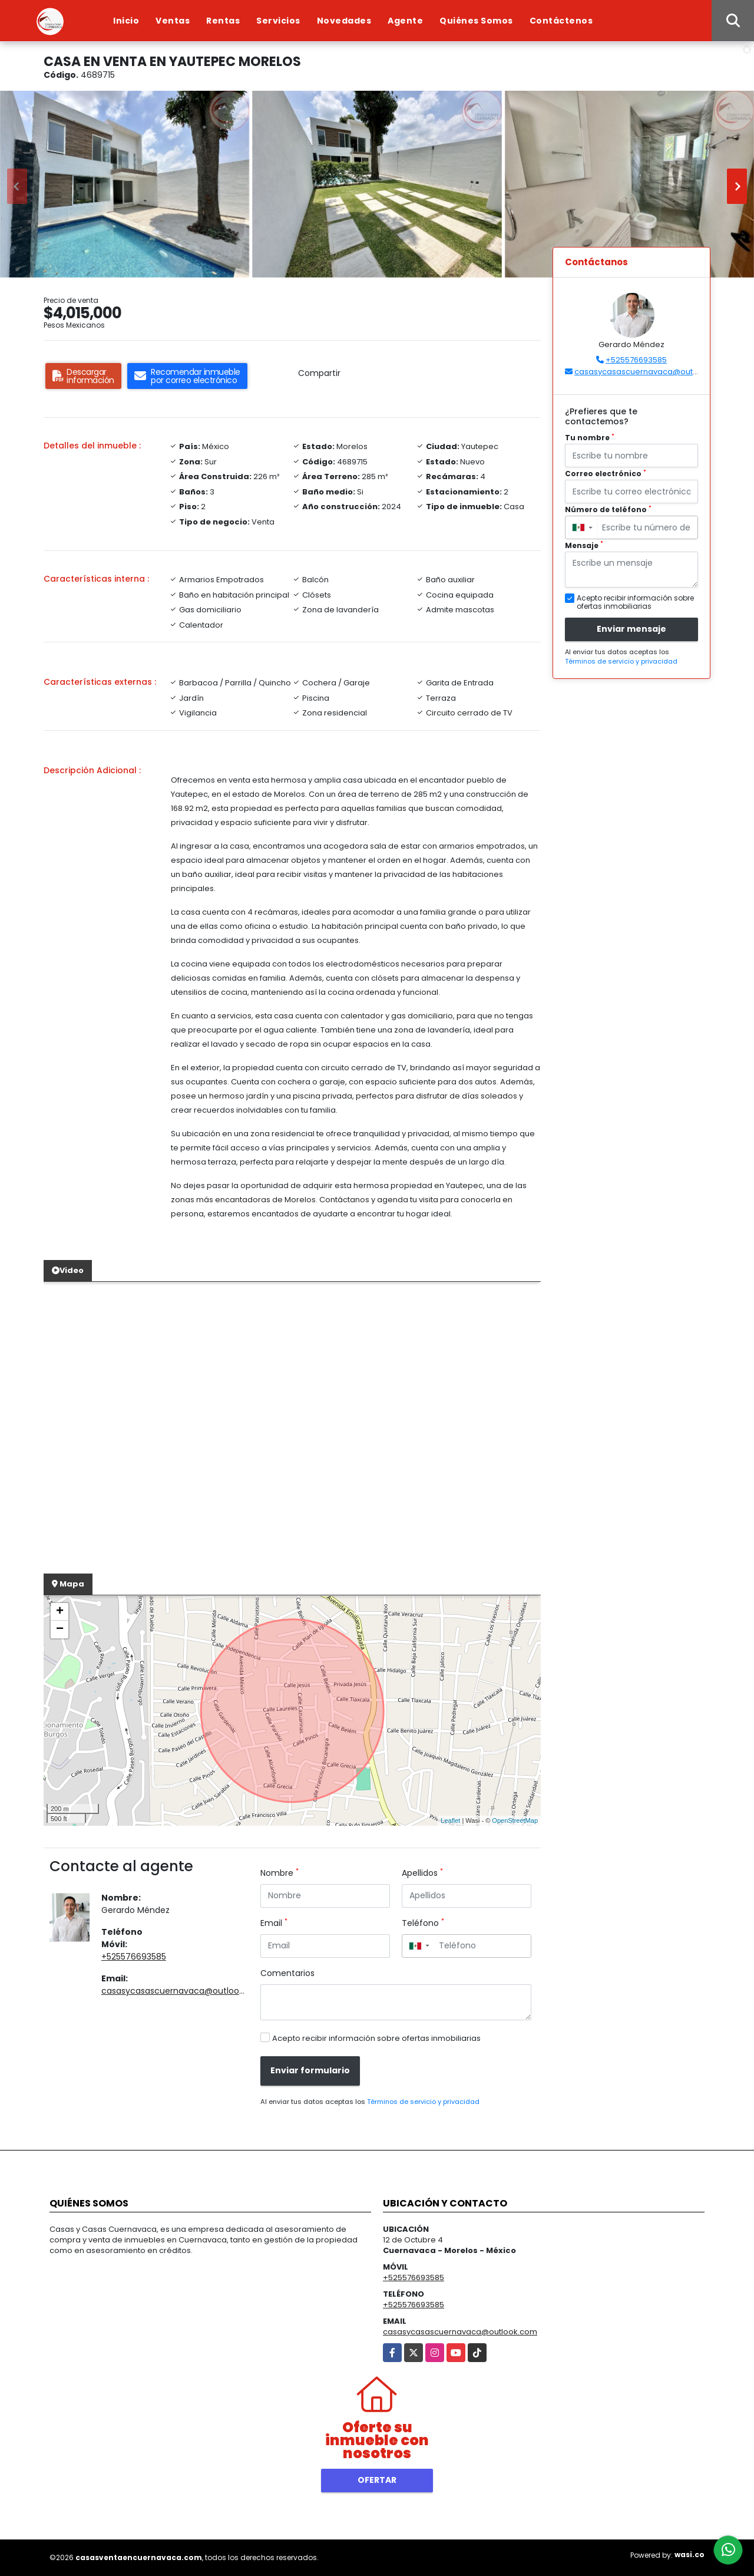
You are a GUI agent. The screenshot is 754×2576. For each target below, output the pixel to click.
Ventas (173, 21)
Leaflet (450, 1820)
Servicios (278, 21)
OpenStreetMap (515, 1820)
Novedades (344, 21)
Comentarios (287, 1973)
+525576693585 (133, 1956)
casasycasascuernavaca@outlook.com (182, 1991)
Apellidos (422, 1873)
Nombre (279, 1873)
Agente (405, 21)
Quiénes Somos (476, 21)
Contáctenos (561, 21)
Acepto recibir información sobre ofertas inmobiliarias (376, 2038)
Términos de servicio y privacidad (423, 2101)
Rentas (223, 21)
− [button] (60, 1629)
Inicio (126, 21)
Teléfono (423, 1923)
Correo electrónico (605, 474)
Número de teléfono (608, 509)
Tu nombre (589, 438)
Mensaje (584, 545)
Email (273, 1923)
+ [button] (60, 1612)
